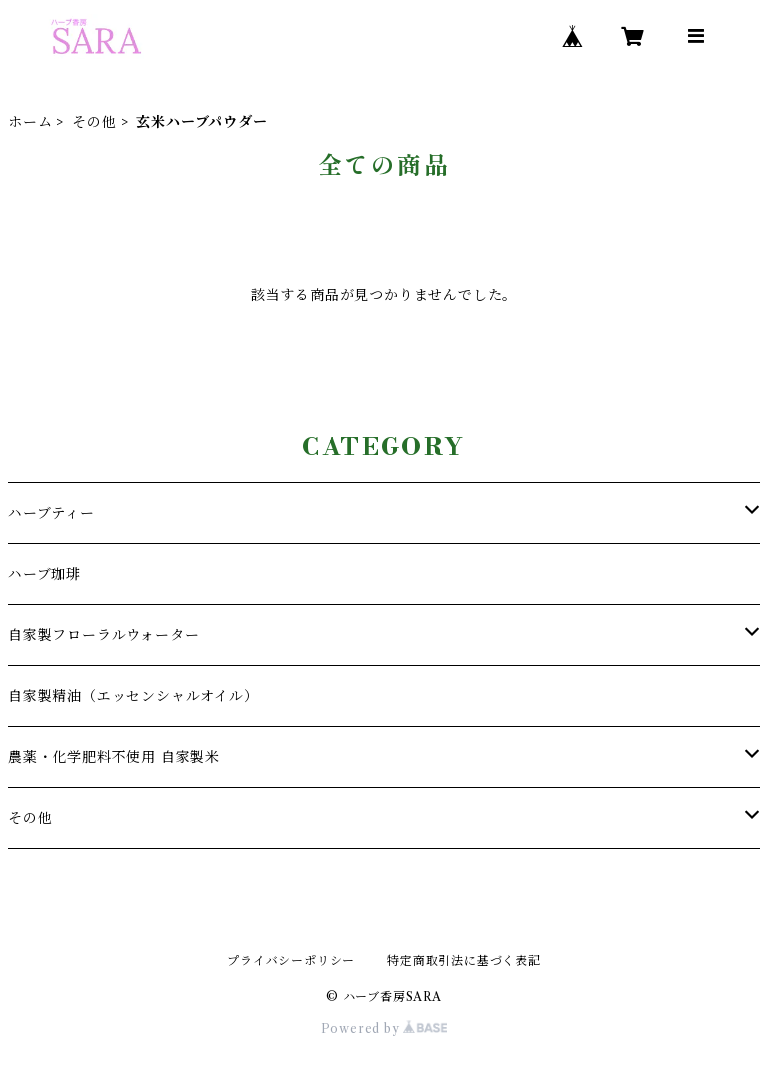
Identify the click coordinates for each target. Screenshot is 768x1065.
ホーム (30, 122)
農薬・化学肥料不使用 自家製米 (114, 757)
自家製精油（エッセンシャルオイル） (133, 696)
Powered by (384, 1028)
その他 (94, 122)
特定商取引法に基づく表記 (464, 960)
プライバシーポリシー (291, 960)
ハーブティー (51, 513)
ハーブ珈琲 (44, 574)
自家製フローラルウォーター (103, 635)
